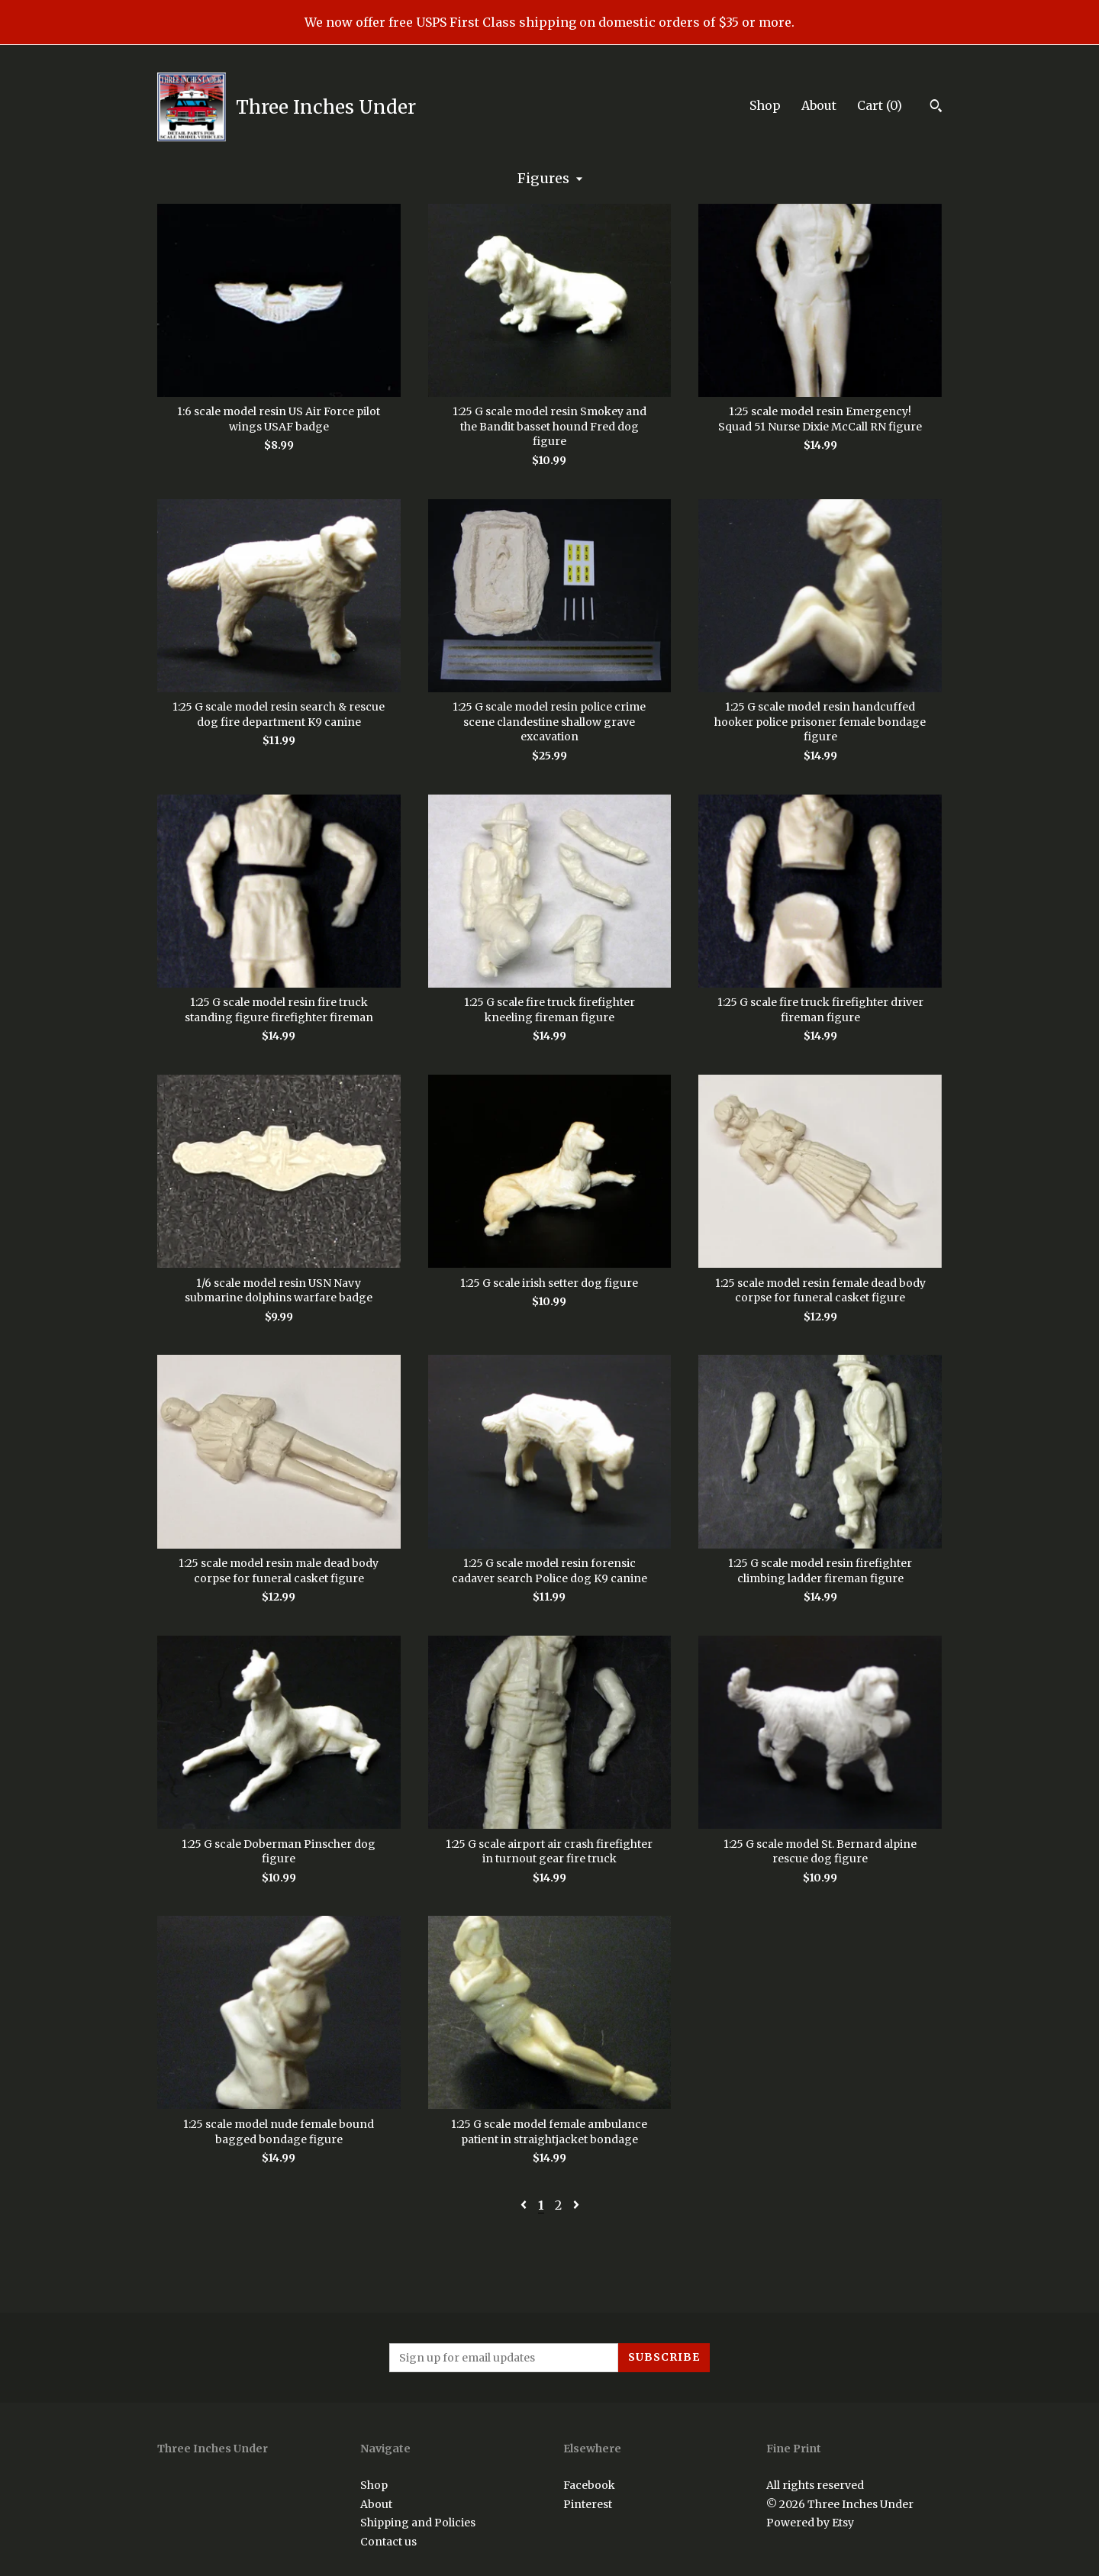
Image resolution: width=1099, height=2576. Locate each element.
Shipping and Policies (417, 2522)
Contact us (388, 2542)
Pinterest (587, 2504)
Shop (765, 105)
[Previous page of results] (525, 2205)
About (818, 105)
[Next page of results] (576, 2205)
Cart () (879, 105)
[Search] (936, 107)
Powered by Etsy (810, 2522)
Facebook (589, 2485)
